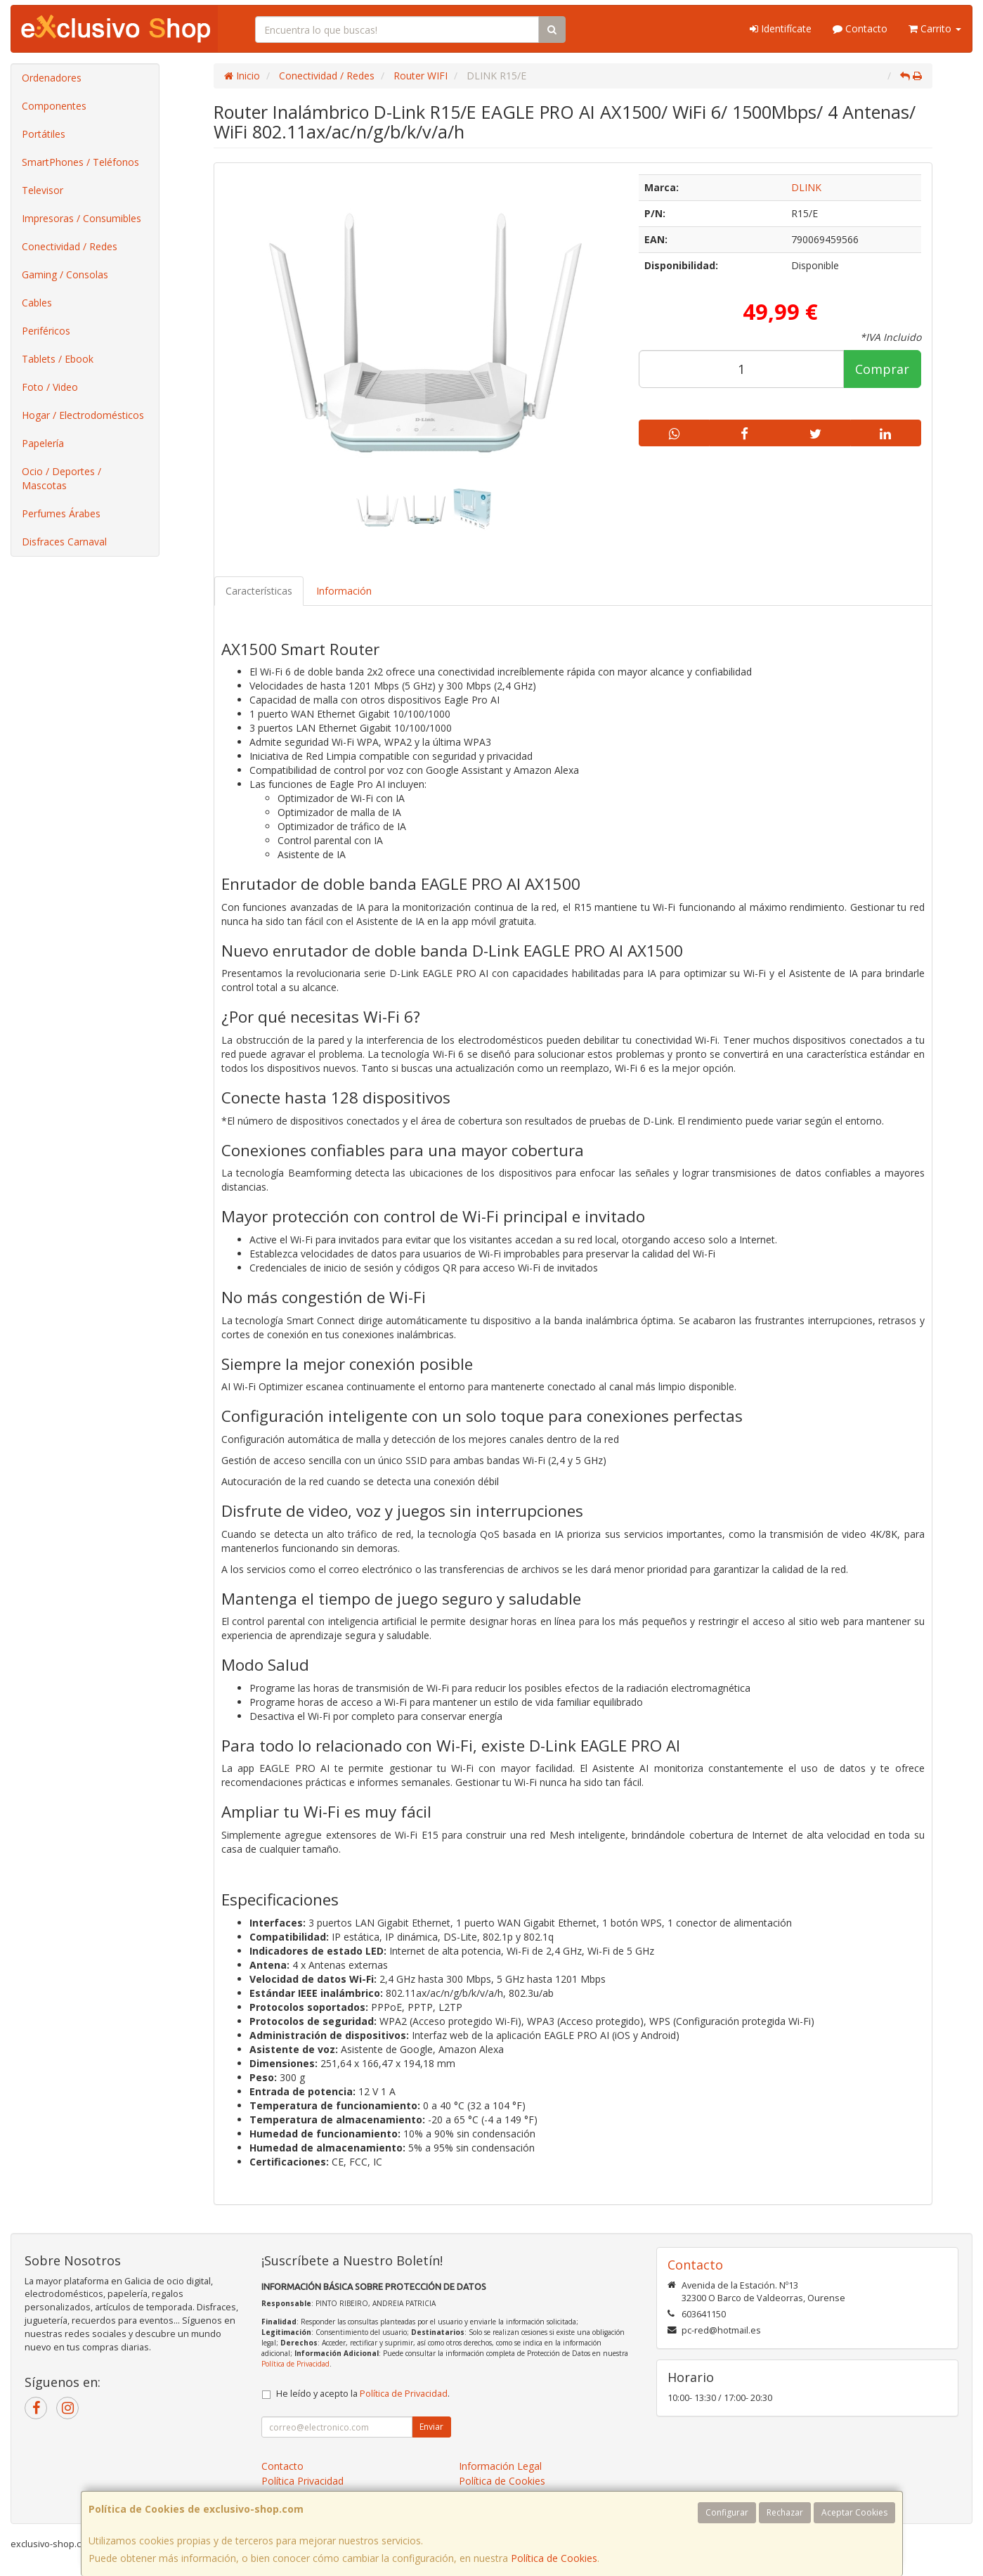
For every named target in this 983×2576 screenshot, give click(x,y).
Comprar (882, 369)
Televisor (42, 190)
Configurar (726, 2512)
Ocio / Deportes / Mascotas (61, 478)
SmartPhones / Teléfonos (80, 162)
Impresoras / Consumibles (81, 218)
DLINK (806, 187)
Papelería (43, 443)
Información (344, 590)
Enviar (431, 2427)
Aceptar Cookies (854, 2512)
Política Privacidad (302, 2480)
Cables (37, 302)
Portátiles (43, 134)
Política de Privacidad (295, 2364)
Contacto (860, 28)
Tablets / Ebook (57, 358)
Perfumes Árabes (61, 513)
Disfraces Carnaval (64, 541)
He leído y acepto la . (363, 2394)
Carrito (935, 28)
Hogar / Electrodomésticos (83, 415)
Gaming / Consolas (65, 274)
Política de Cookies (554, 2558)
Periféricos (46, 330)
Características (259, 590)
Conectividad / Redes (69, 246)
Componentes (54, 105)
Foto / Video (50, 387)
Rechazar (785, 2512)
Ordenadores (52, 77)
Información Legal (500, 2466)
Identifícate (781, 28)
